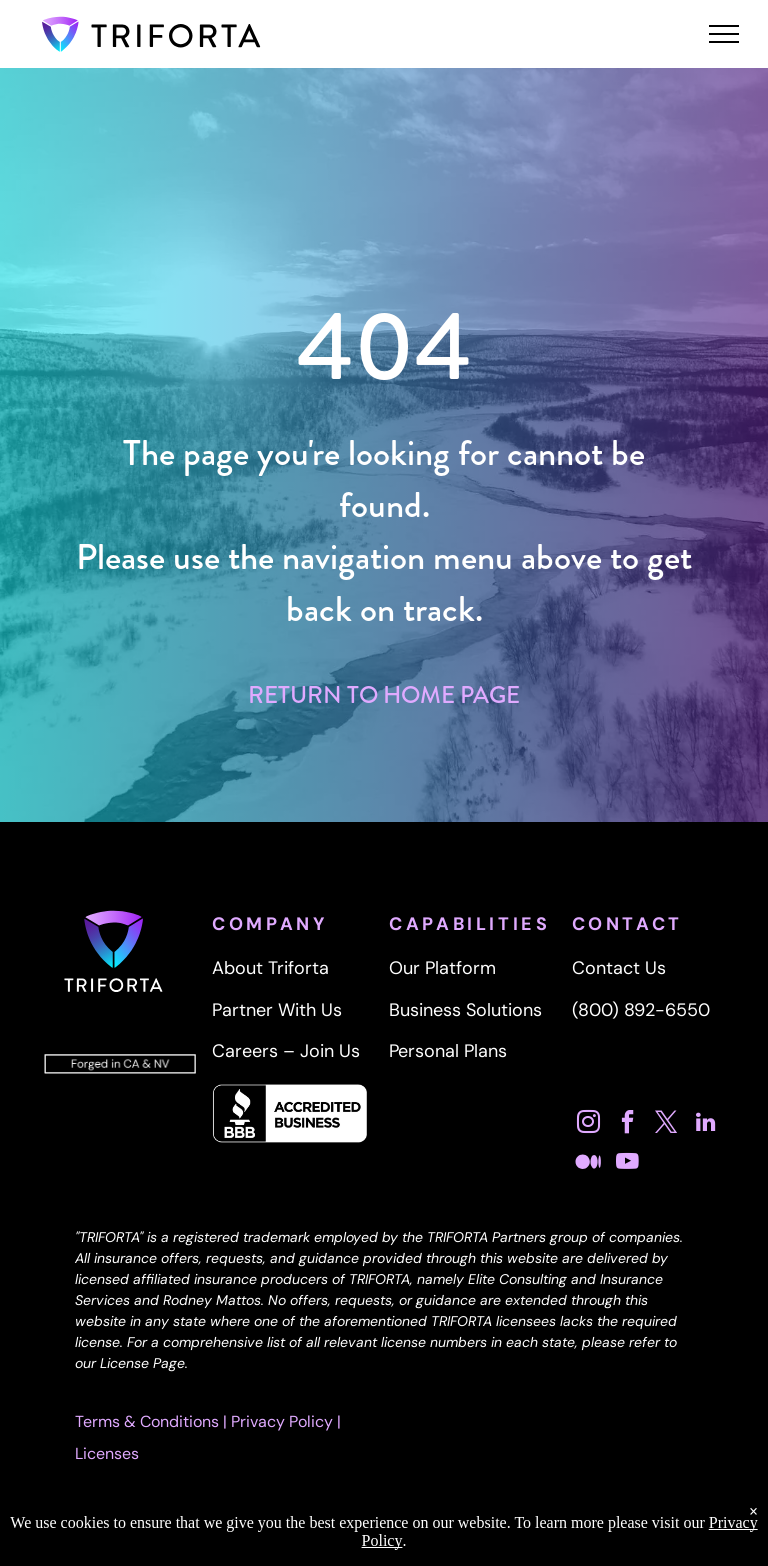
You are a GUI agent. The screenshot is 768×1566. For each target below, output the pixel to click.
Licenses (107, 1453)
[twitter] (667, 1124)
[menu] (724, 34)
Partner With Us (277, 1010)
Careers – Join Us (286, 1051)
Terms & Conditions (147, 1421)
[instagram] (589, 1124)
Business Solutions (465, 1010)
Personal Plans (448, 1051)
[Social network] (589, 1163)
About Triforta (270, 968)
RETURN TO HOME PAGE (384, 695)
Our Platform (442, 968)
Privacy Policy (282, 1421)
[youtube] (628, 1163)
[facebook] (628, 1124)
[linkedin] (706, 1124)
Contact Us (619, 968)
